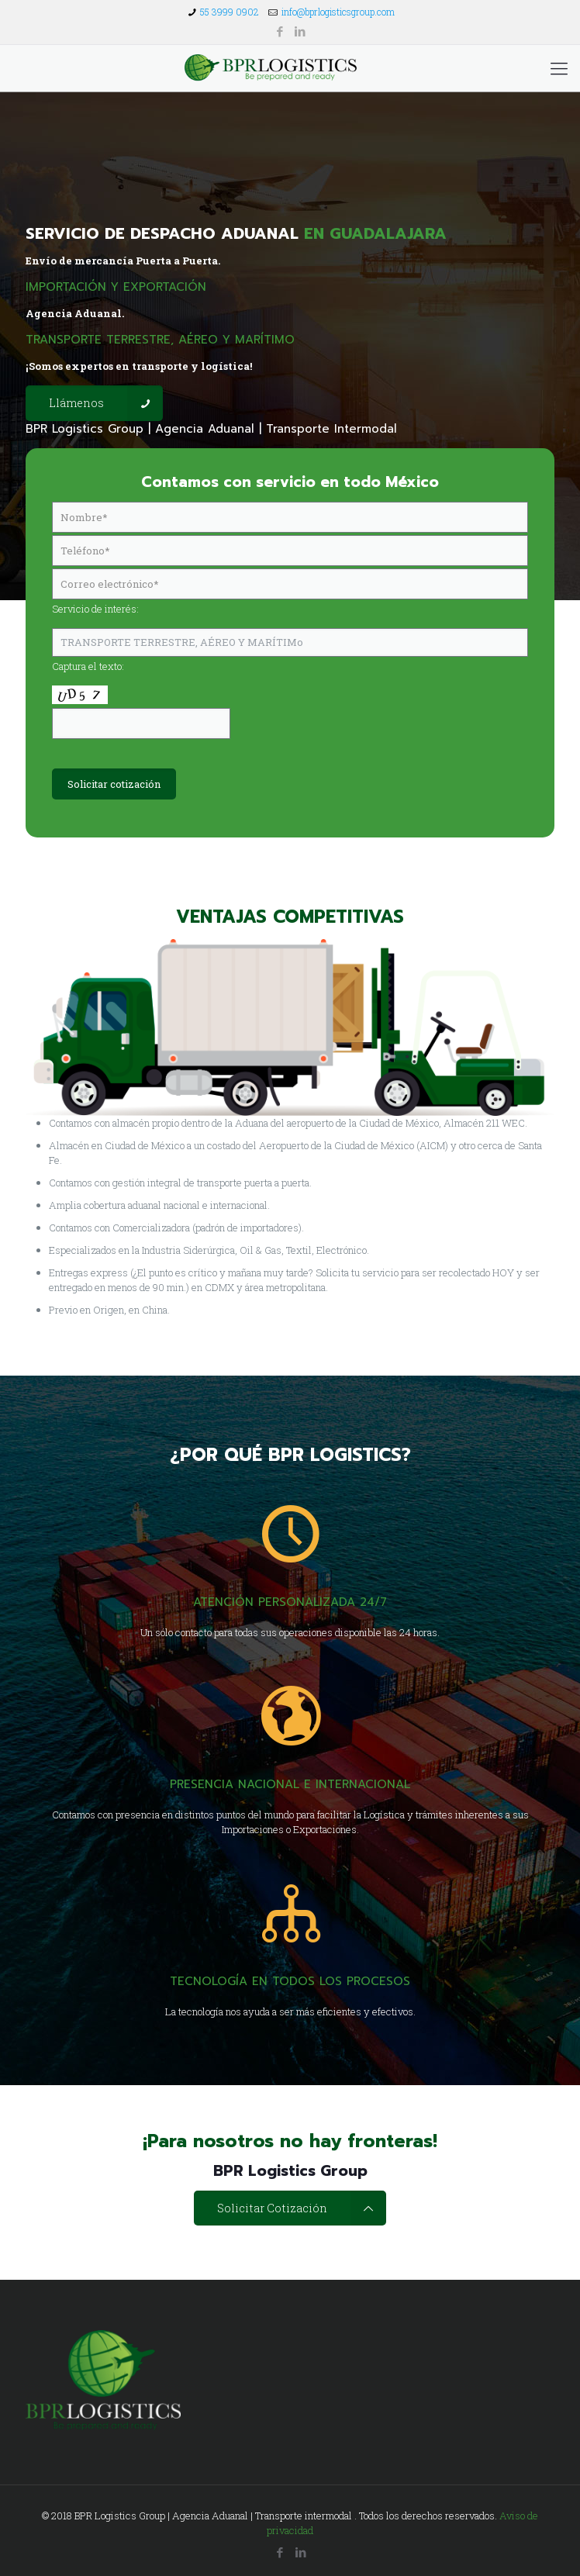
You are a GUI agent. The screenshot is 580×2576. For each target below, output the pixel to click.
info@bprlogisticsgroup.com (338, 11)
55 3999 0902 (229, 11)
